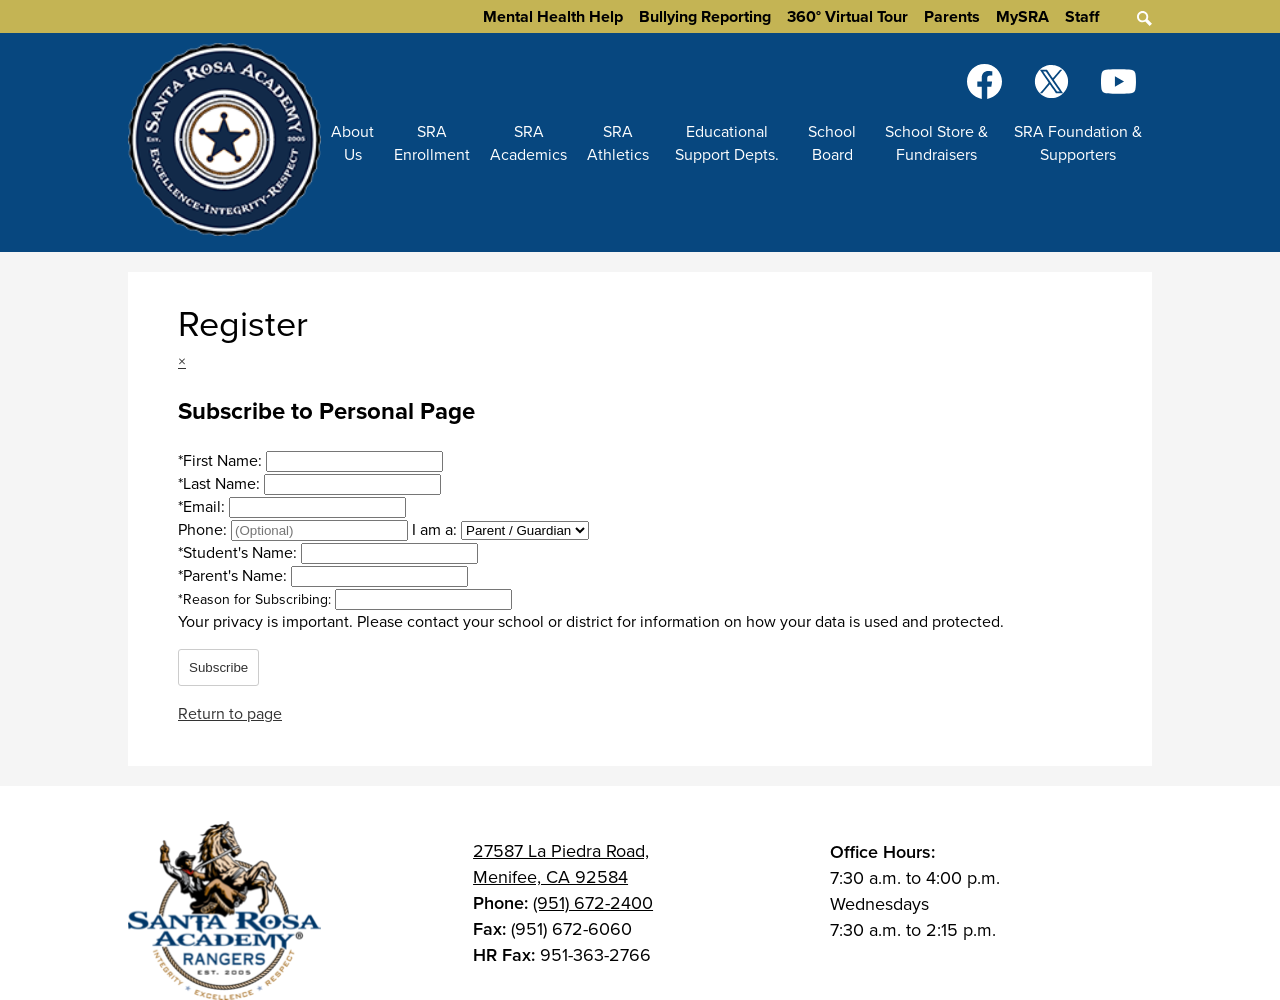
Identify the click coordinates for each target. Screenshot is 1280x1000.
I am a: (434, 529)
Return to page (230, 713)
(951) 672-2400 (593, 903)
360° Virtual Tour (847, 16)
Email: (203, 506)
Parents (952, 16)
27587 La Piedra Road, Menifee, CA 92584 (561, 864)
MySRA (1022, 16)
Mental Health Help (553, 16)
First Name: (222, 460)
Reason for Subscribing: (256, 599)
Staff (1082, 16)
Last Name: (221, 483)
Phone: (204, 529)
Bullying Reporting (705, 16)
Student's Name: (239, 552)
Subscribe (218, 667)
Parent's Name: (234, 575)
